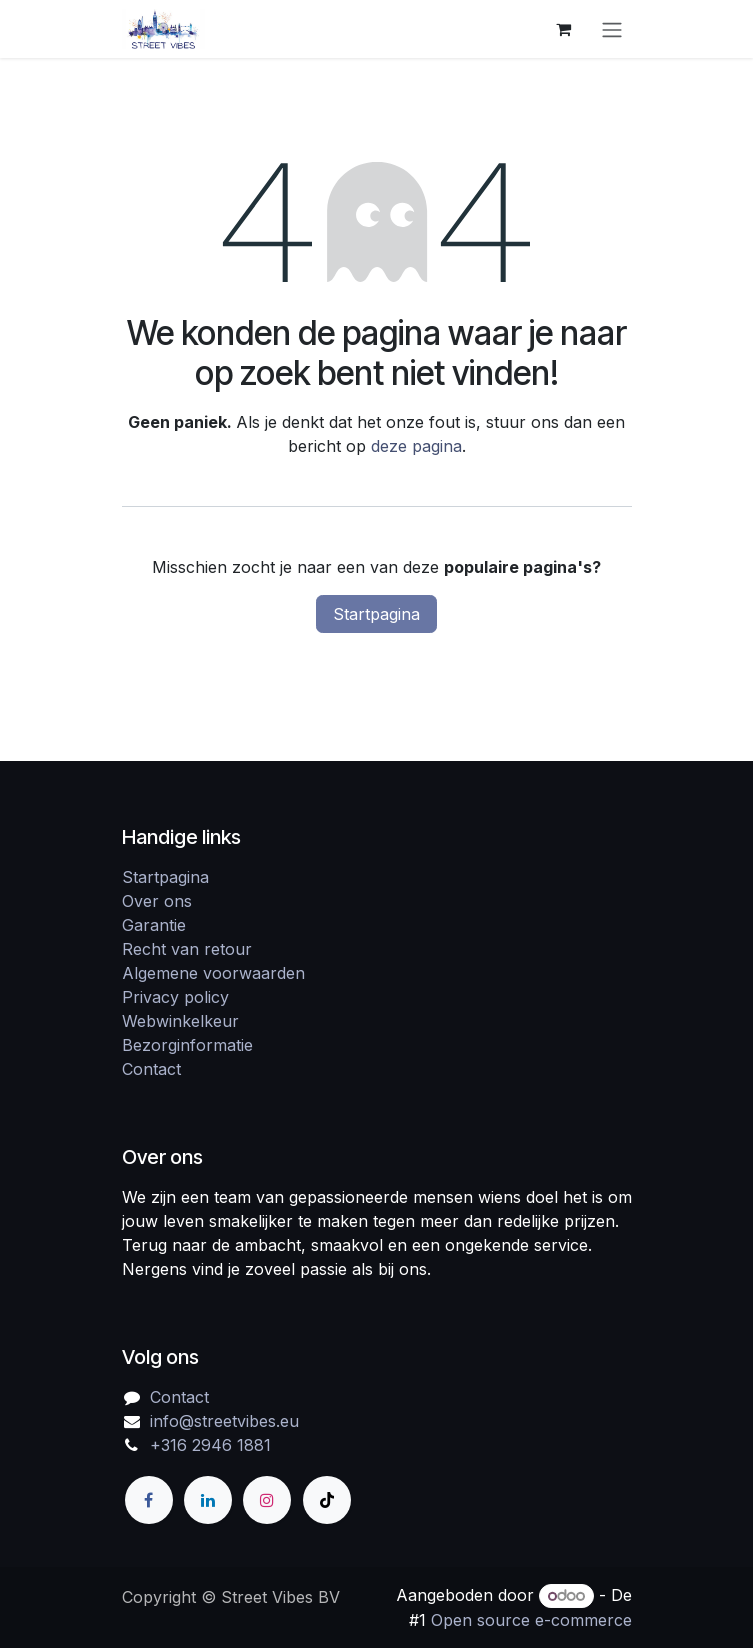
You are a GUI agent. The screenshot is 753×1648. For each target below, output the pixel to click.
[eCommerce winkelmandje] (564, 29)
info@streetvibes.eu (224, 1421)
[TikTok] (327, 1500)
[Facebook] (149, 1500)
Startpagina (376, 614)
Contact (151, 1069)
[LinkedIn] (208, 1500)
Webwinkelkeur (180, 1021)
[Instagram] (267, 1500)
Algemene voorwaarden (213, 973)
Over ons (157, 901)
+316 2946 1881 (210, 1445)
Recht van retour (187, 949)
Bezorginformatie (187, 1045)
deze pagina (416, 446)
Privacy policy (175, 997)
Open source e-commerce (531, 1620)
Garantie (154, 925)
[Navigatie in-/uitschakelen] (612, 29)
